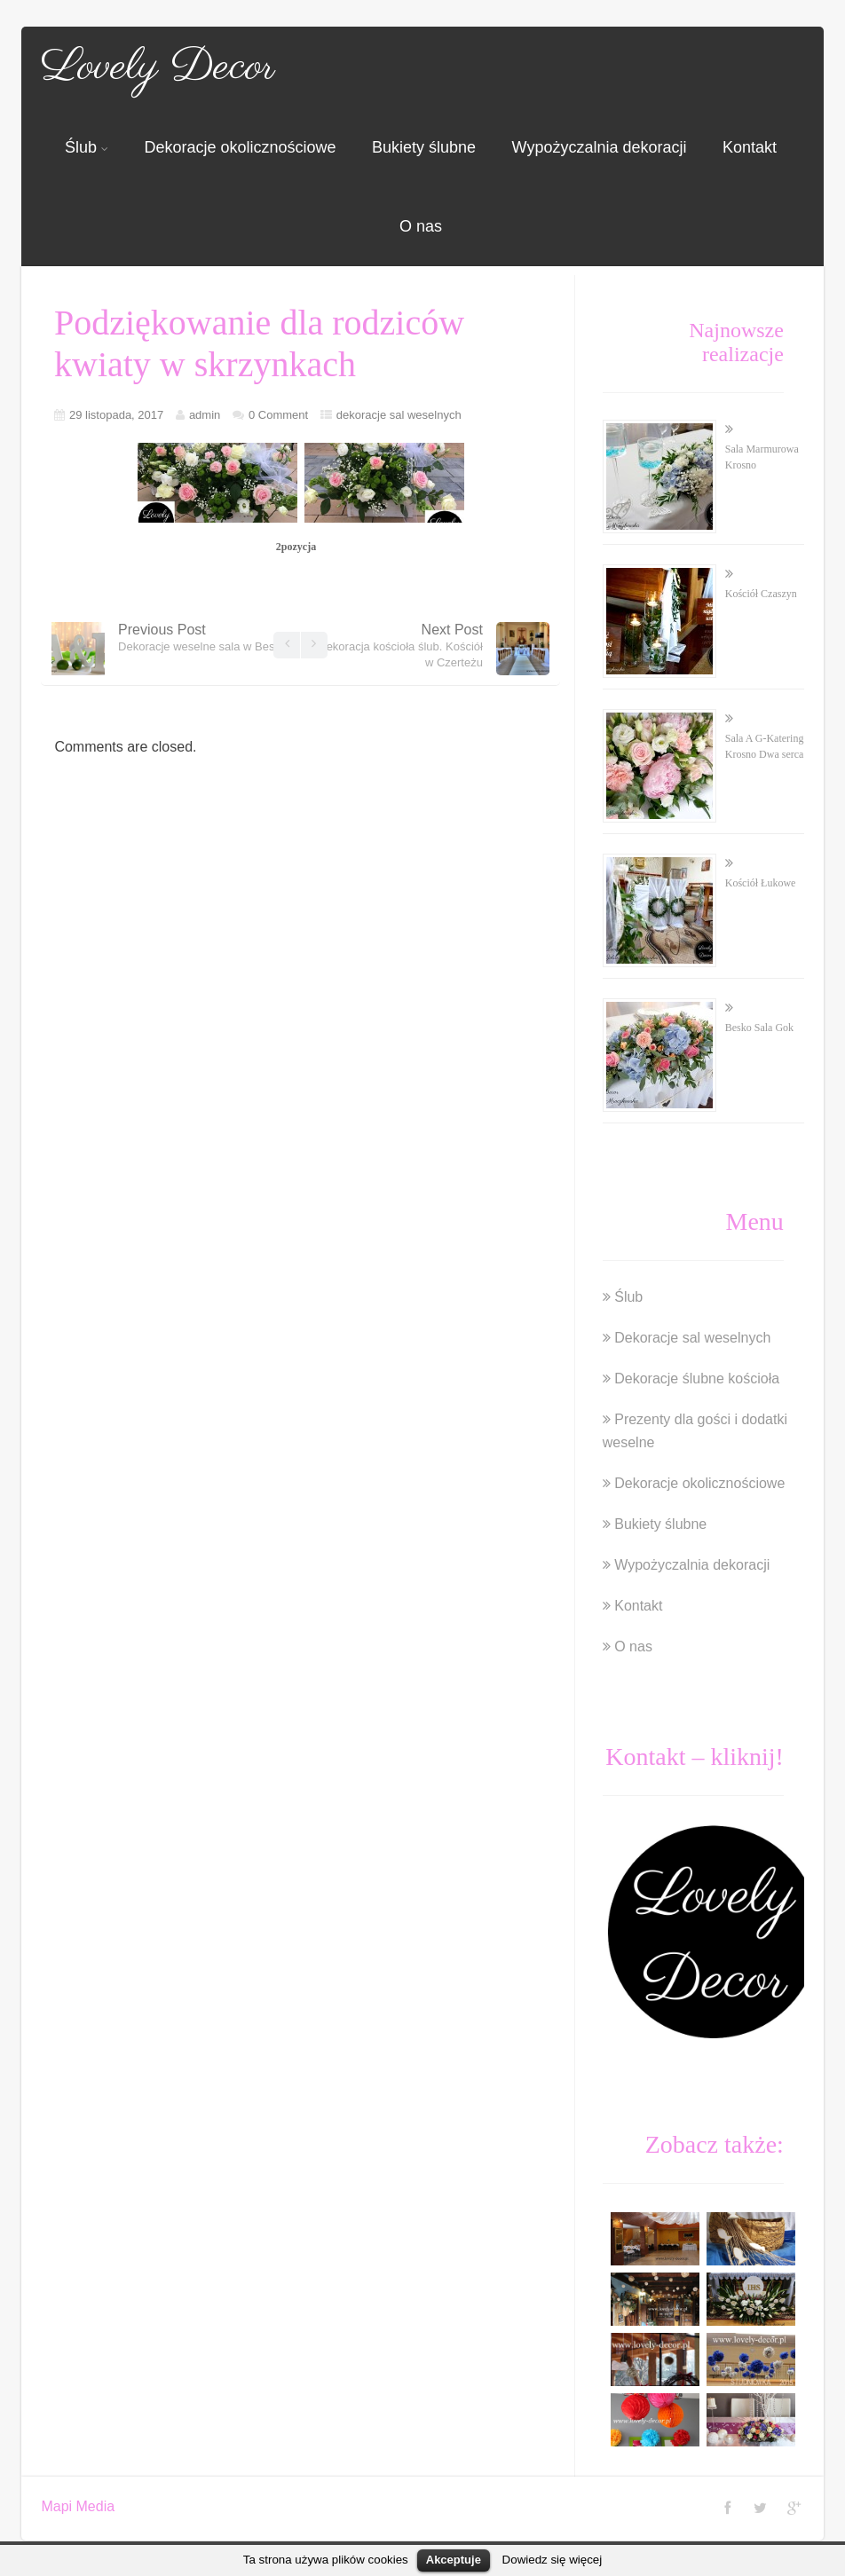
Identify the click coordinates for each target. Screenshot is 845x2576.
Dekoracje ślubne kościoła (696, 1378)
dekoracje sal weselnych (399, 414)
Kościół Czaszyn (761, 593)
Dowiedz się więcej (552, 2559)
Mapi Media (78, 2506)
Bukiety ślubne (424, 147)
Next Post (400, 645)
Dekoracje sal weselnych (692, 1337)
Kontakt (750, 147)
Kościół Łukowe (760, 883)
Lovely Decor (158, 67)
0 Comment (278, 414)
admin (204, 414)
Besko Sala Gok (759, 1027)
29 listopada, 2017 (116, 414)
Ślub (86, 147)
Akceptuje (453, 2559)
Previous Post (202, 637)
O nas (420, 226)
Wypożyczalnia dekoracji (599, 147)
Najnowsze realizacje (736, 342)
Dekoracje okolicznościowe (240, 147)
